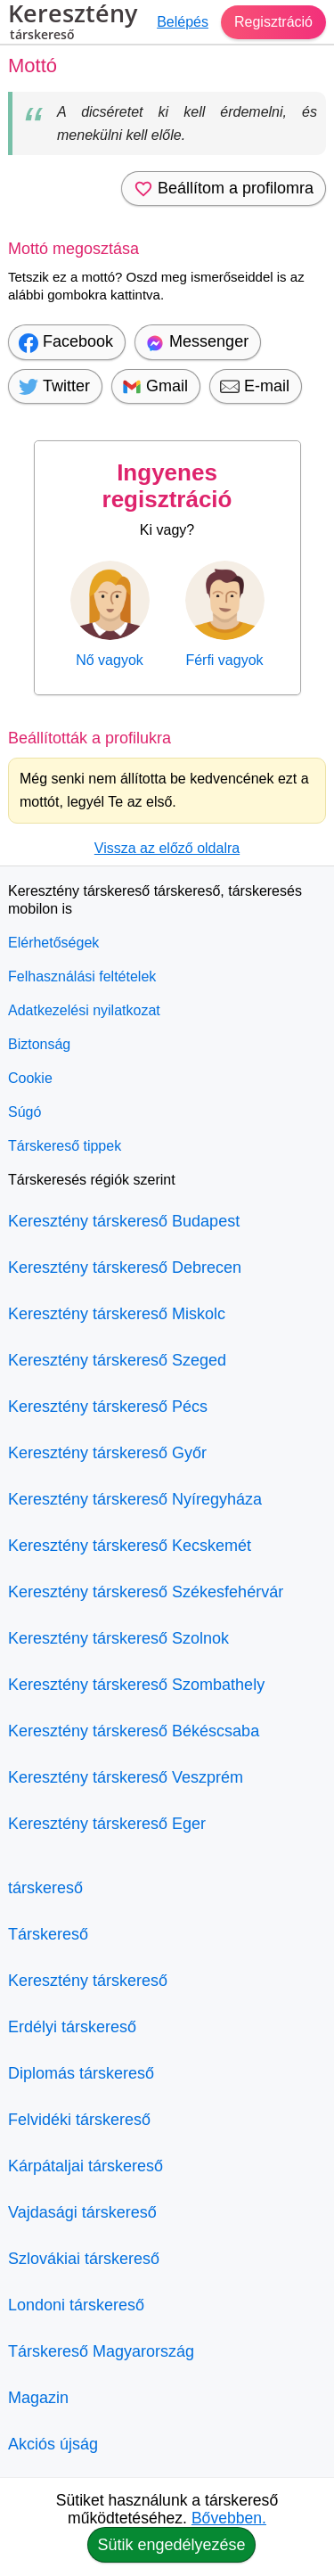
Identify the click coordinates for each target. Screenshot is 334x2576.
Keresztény (72, 24)
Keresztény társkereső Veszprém (125, 1777)
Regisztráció (273, 21)
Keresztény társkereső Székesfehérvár (145, 1592)
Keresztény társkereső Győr (107, 1453)
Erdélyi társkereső (72, 2027)
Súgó (24, 1112)
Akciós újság (53, 2444)
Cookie (30, 1078)
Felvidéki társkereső (79, 2120)
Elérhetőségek (53, 942)
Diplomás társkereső (81, 2073)
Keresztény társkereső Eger (107, 1824)
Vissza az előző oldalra (167, 848)
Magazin (38, 2398)
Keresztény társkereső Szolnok (118, 1638)
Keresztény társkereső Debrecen (124, 1267)
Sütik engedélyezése (171, 2545)
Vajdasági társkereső (82, 2212)
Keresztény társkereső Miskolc (116, 1314)
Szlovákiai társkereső (83, 2259)
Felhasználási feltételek (82, 976)
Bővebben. (228, 2518)
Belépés (182, 21)
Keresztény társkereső (87, 1980)
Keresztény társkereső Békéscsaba (133, 1731)
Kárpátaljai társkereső (85, 2166)
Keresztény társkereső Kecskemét (129, 1546)
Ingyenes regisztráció (167, 486)
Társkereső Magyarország (101, 2351)
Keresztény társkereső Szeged (117, 1360)
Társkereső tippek (64, 1145)
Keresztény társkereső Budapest (124, 1221)
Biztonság (39, 1044)
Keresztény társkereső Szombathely (136, 1685)
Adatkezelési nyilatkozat (84, 1010)
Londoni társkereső (76, 2305)
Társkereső (48, 1934)
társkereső (45, 1888)
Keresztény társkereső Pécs (108, 1406)
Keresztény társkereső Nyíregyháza (135, 1499)
